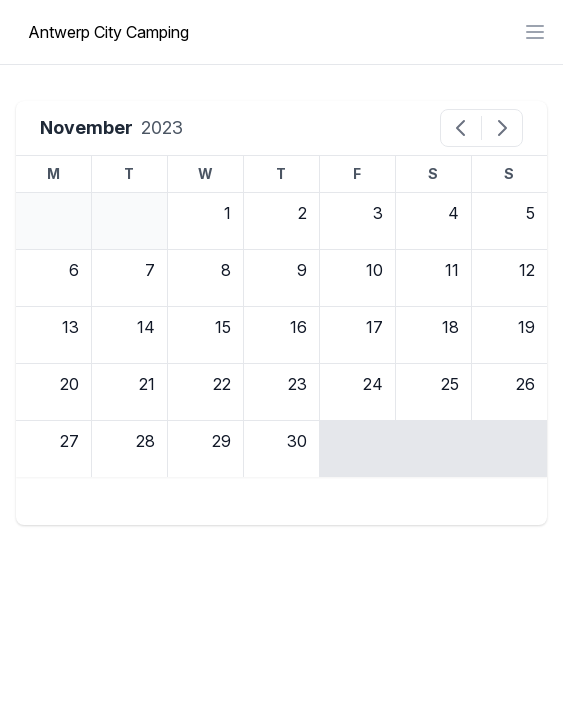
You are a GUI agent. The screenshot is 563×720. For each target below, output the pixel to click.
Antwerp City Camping (108, 32)
